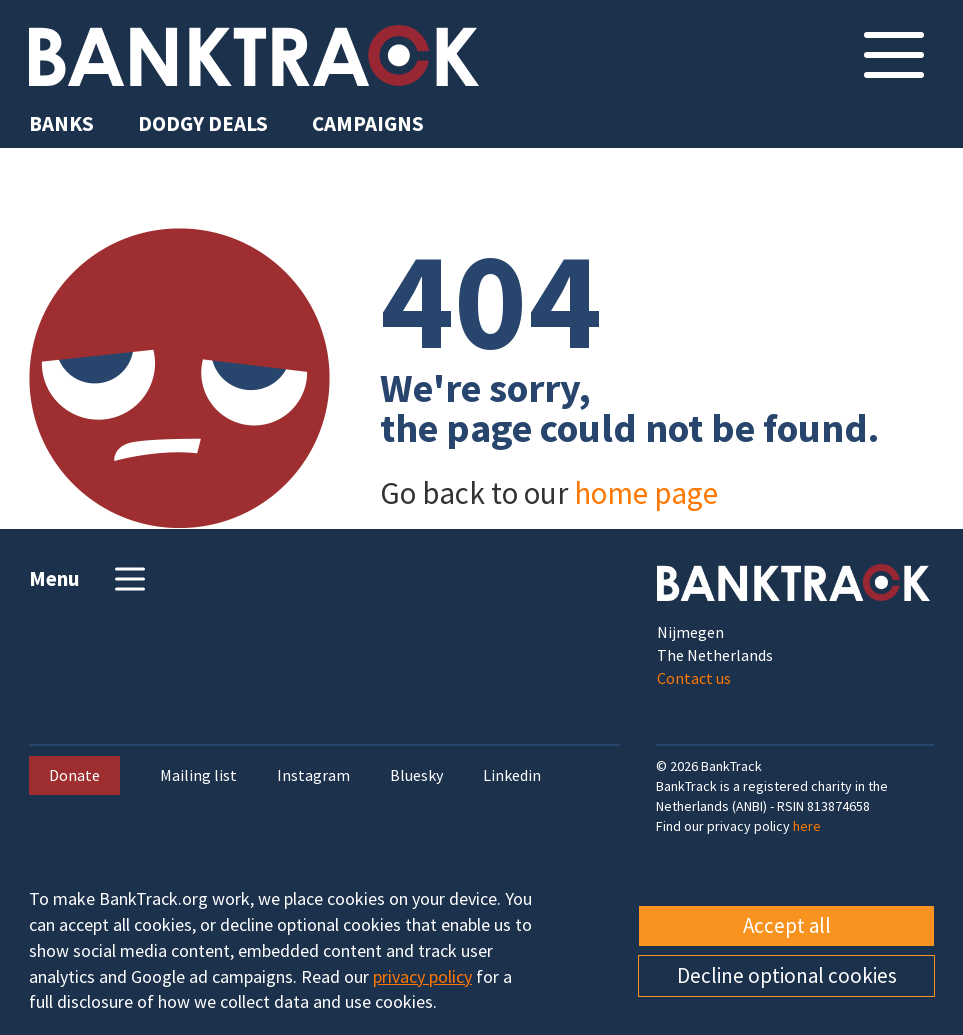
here (807, 826)
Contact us (694, 678)
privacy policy (422, 976)
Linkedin (512, 775)
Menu (89, 579)
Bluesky (416, 775)
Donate (74, 775)
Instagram (313, 775)
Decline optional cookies (787, 975)
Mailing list (198, 775)
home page (646, 492)
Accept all (787, 925)
